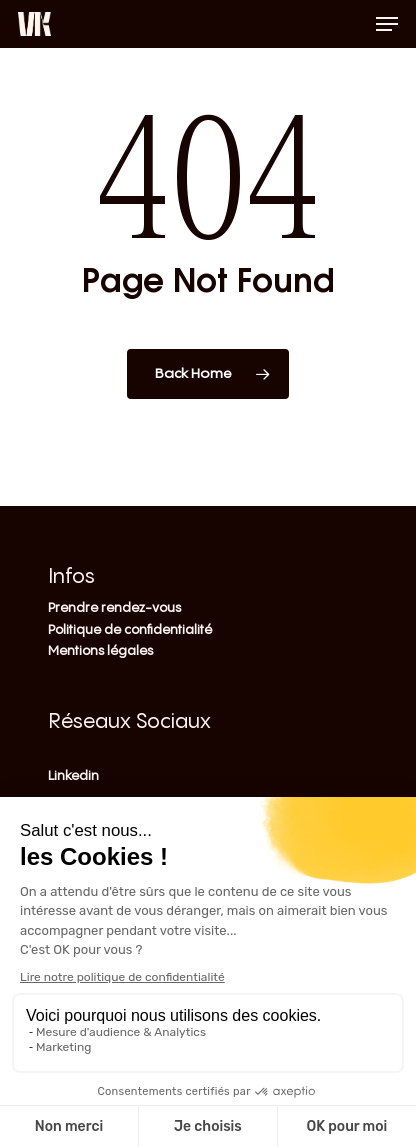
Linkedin (73, 776)
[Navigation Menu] (387, 24)
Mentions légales (100, 651)
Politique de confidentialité (130, 630)
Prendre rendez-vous (114, 608)
